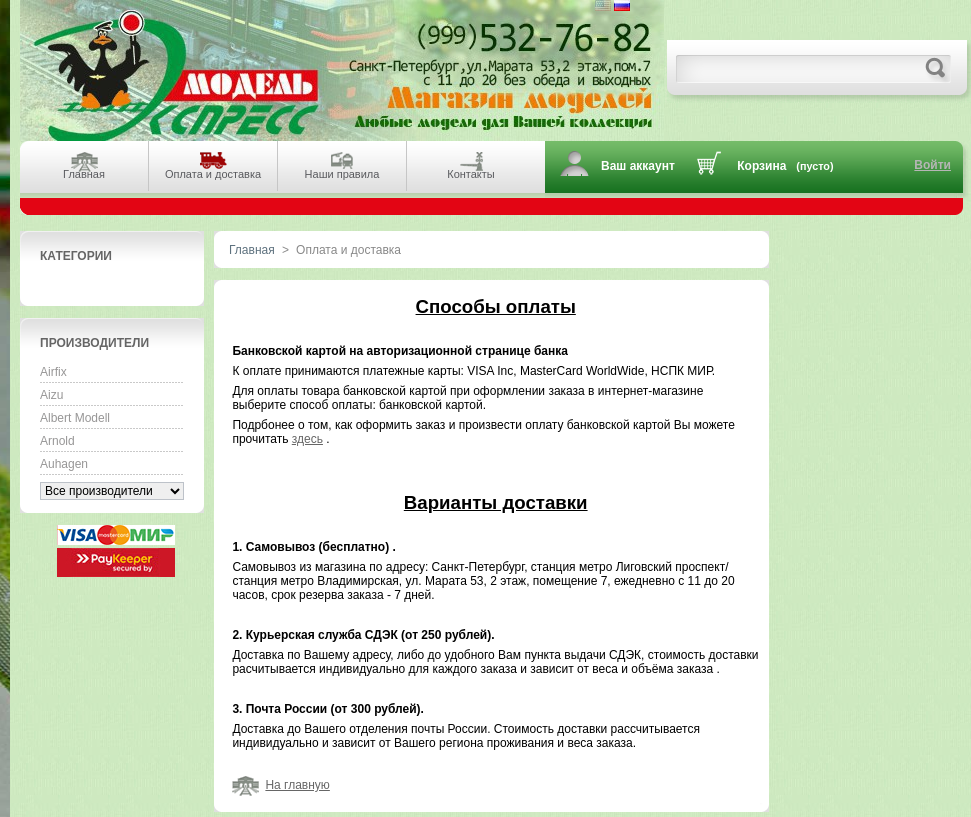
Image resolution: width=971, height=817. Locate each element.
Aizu (51, 395)
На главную (297, 785)
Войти (932, 165)
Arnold (57, 441)
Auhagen (64, 464)
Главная (252, 250)
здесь (307, 439)
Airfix (53, 372)
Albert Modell (75, 418)
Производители (94, 343)
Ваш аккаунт (638, 166)
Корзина (761, 166)
